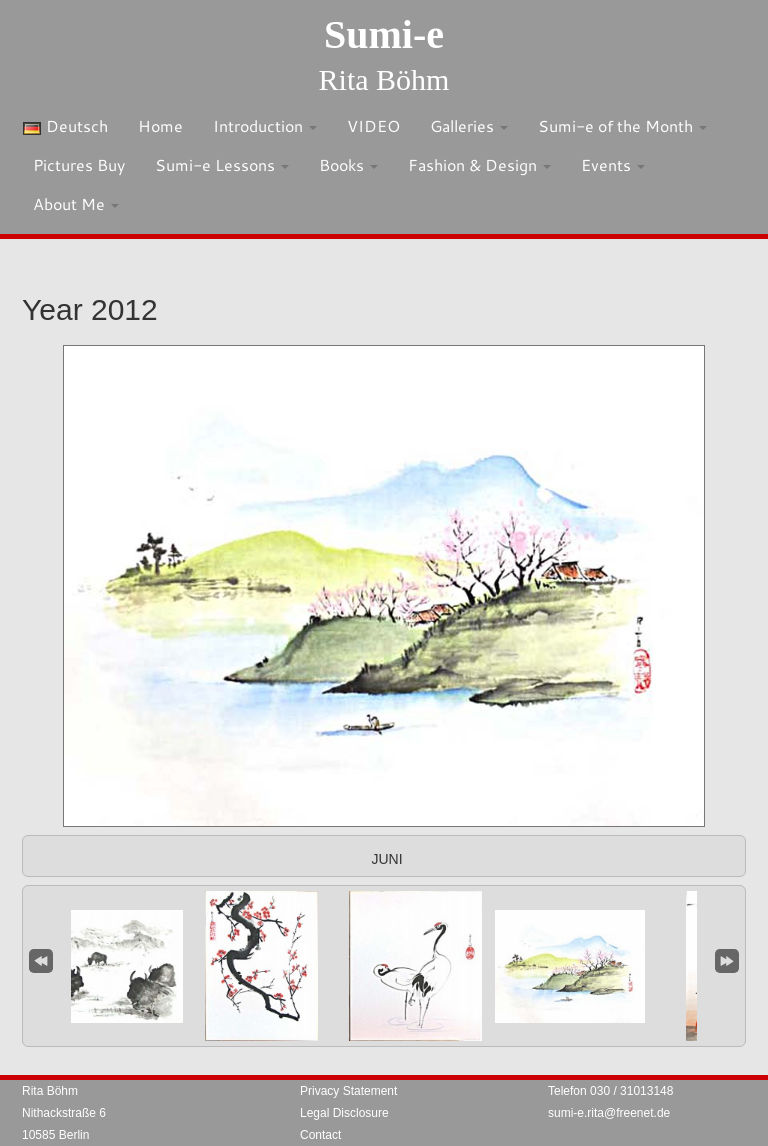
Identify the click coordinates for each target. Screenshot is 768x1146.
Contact (320, 1135)
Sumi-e (384, 34)
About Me (76, 203)
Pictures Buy (79, 164)
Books (348, 164)
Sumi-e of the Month (622, 125)
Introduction (265, 125)
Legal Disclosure (344, 1113)
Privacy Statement (348, 1091)
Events (613, 164)
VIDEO (373, 125)
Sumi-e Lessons (222, 164)
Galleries (469, 125)
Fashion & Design (479, 164)
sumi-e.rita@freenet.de (609, 1113)
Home (160, 125)
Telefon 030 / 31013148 (610, 1091)
